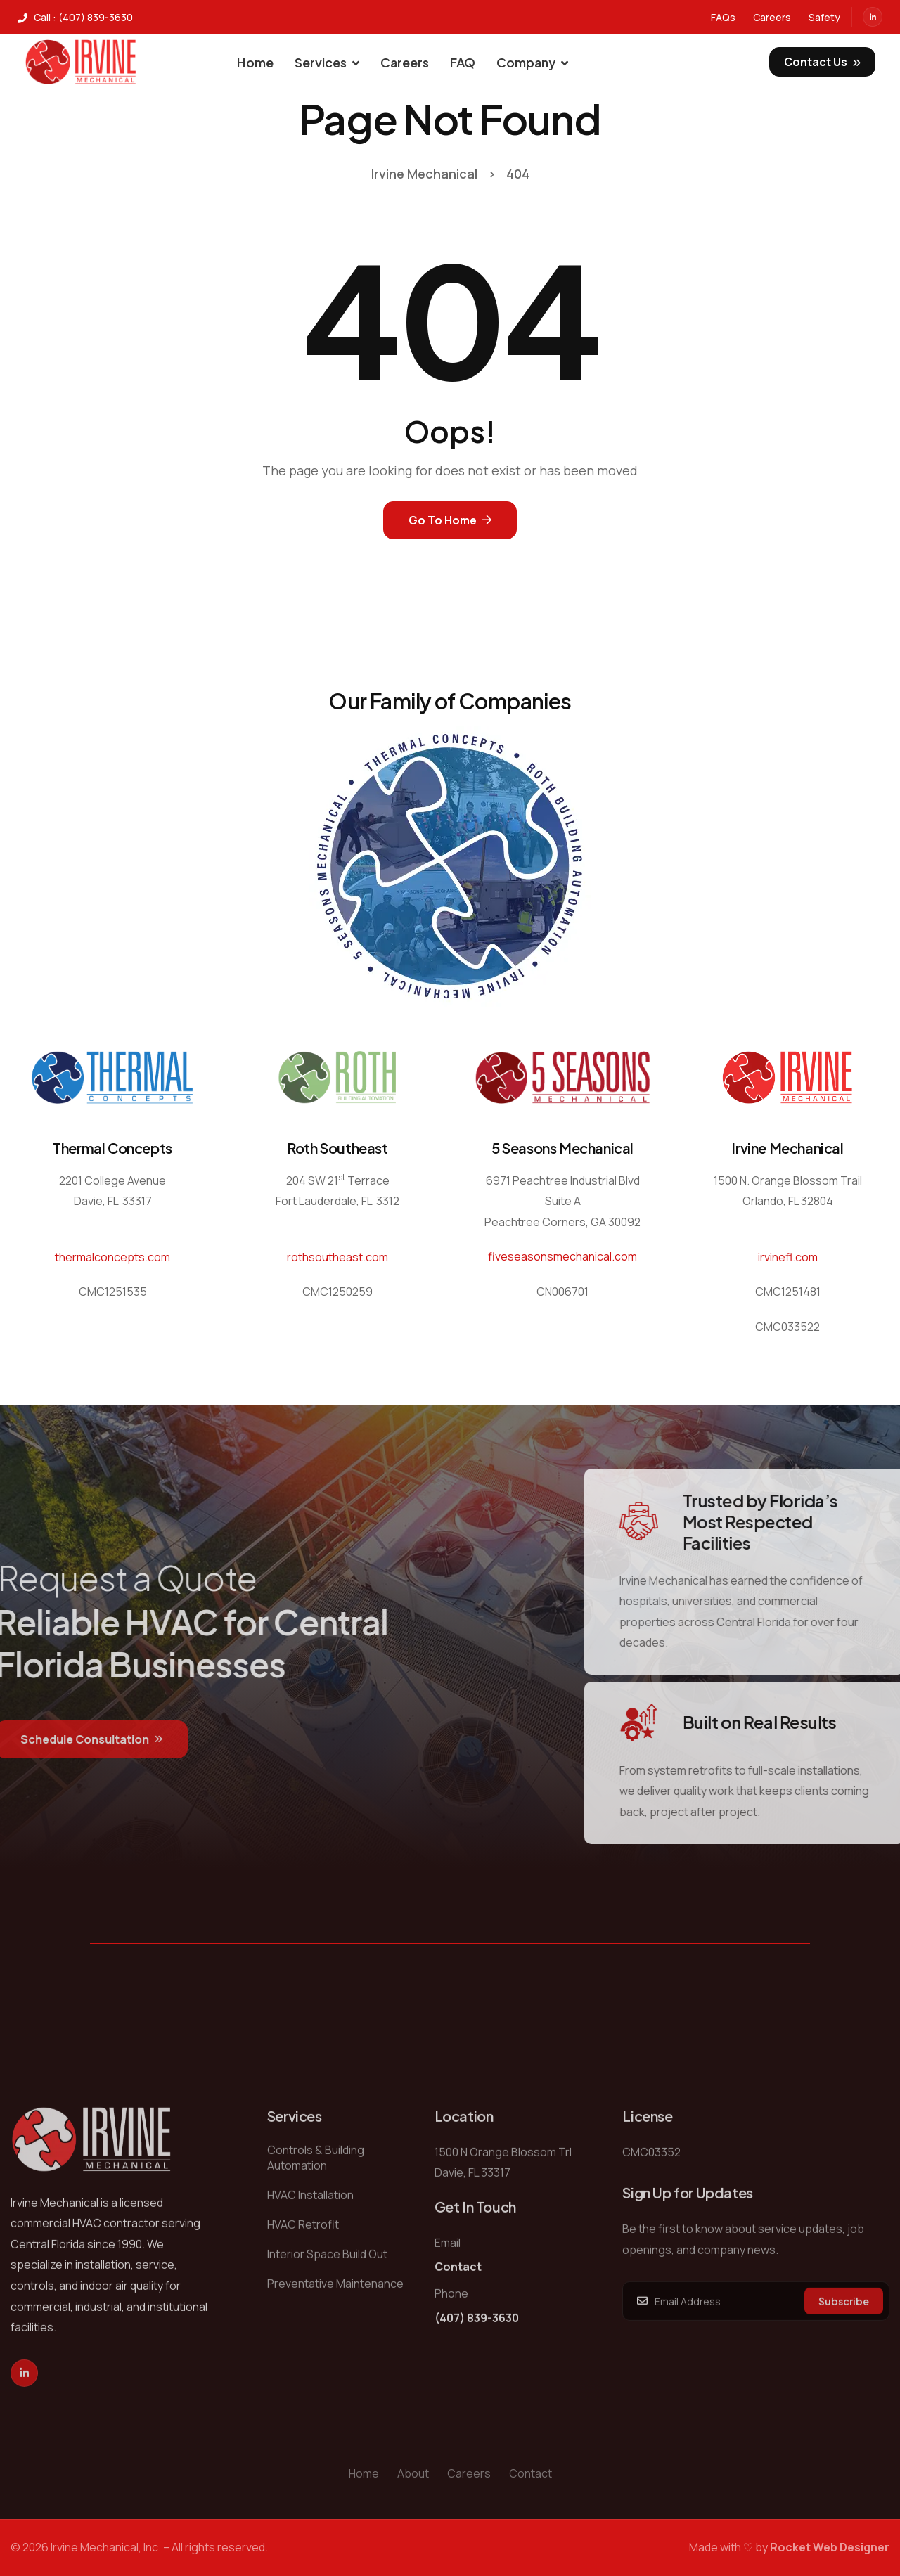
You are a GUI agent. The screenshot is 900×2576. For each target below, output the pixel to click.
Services (327, 61)
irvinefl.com (788, 1257)
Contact (458, 2303)
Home (255, 62)
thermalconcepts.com (112, 1257)
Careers (404, 62)
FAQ (462, 62)
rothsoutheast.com (337, 1257)
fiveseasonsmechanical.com (562, 1256)
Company (532, 61)
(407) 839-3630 (477, 2354)
